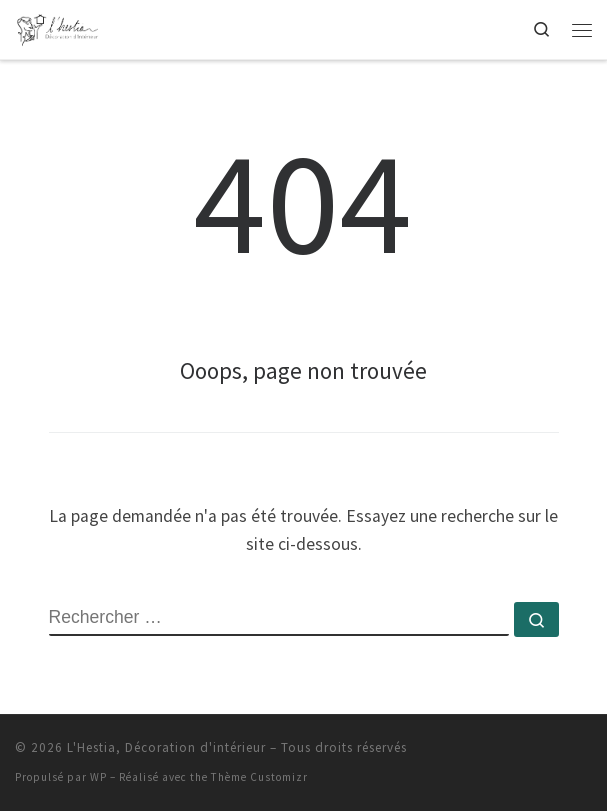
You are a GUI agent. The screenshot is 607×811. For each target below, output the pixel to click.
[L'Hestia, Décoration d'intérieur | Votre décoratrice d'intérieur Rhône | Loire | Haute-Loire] (58, 27)
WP (98, 777)
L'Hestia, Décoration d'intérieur (166, 747)
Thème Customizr (259, 777)
